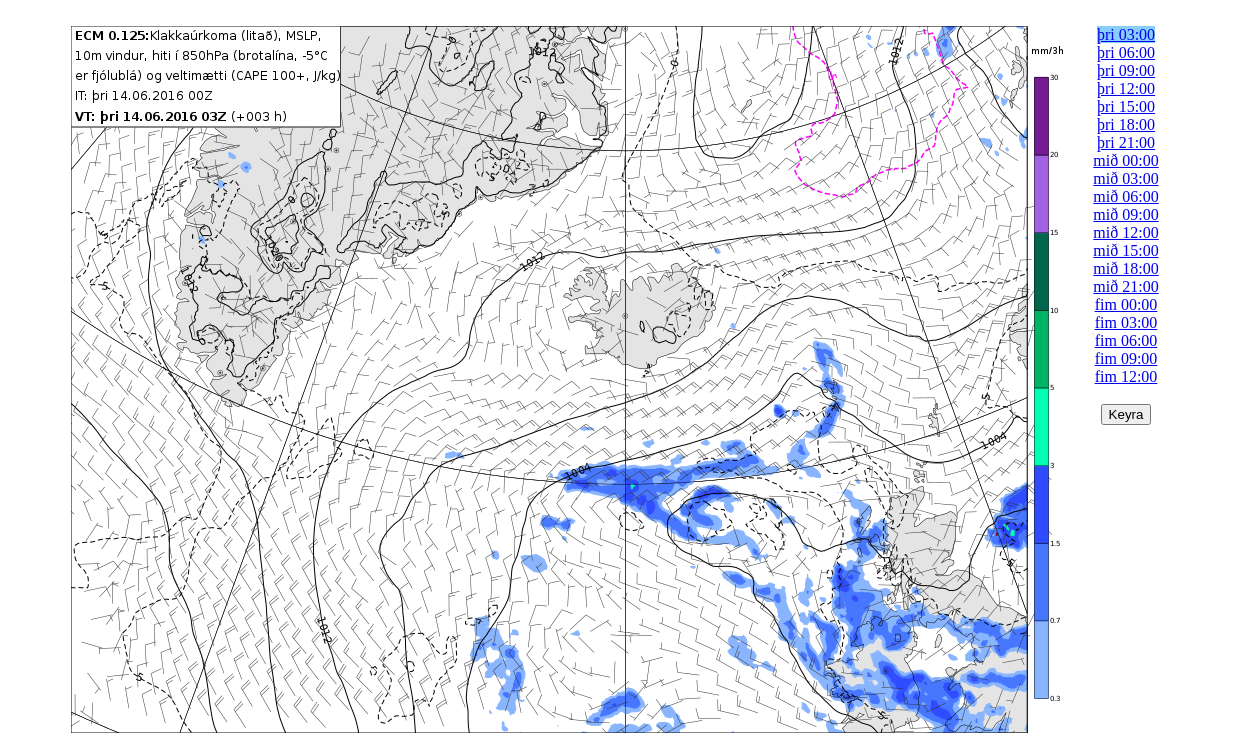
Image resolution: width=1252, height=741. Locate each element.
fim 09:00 (1126, 358)
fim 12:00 (1126, 376)
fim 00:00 (1126, 304)
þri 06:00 (1126, 52)
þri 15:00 (1126, 106)
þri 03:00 (1126, 34)
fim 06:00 (1126, 340)
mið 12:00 (1125, 232)
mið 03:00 (1125, 178)
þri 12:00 (1126, 88)
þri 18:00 (1126, 124)
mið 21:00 (1125, 286)
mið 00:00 (1125, 160)
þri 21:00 (1126, 142)
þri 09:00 (1126, 70)
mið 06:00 (1125, 196)
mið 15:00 (1125, 250)
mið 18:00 (1125, 268)
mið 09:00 (1125, 214)
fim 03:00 (1126, 322)
